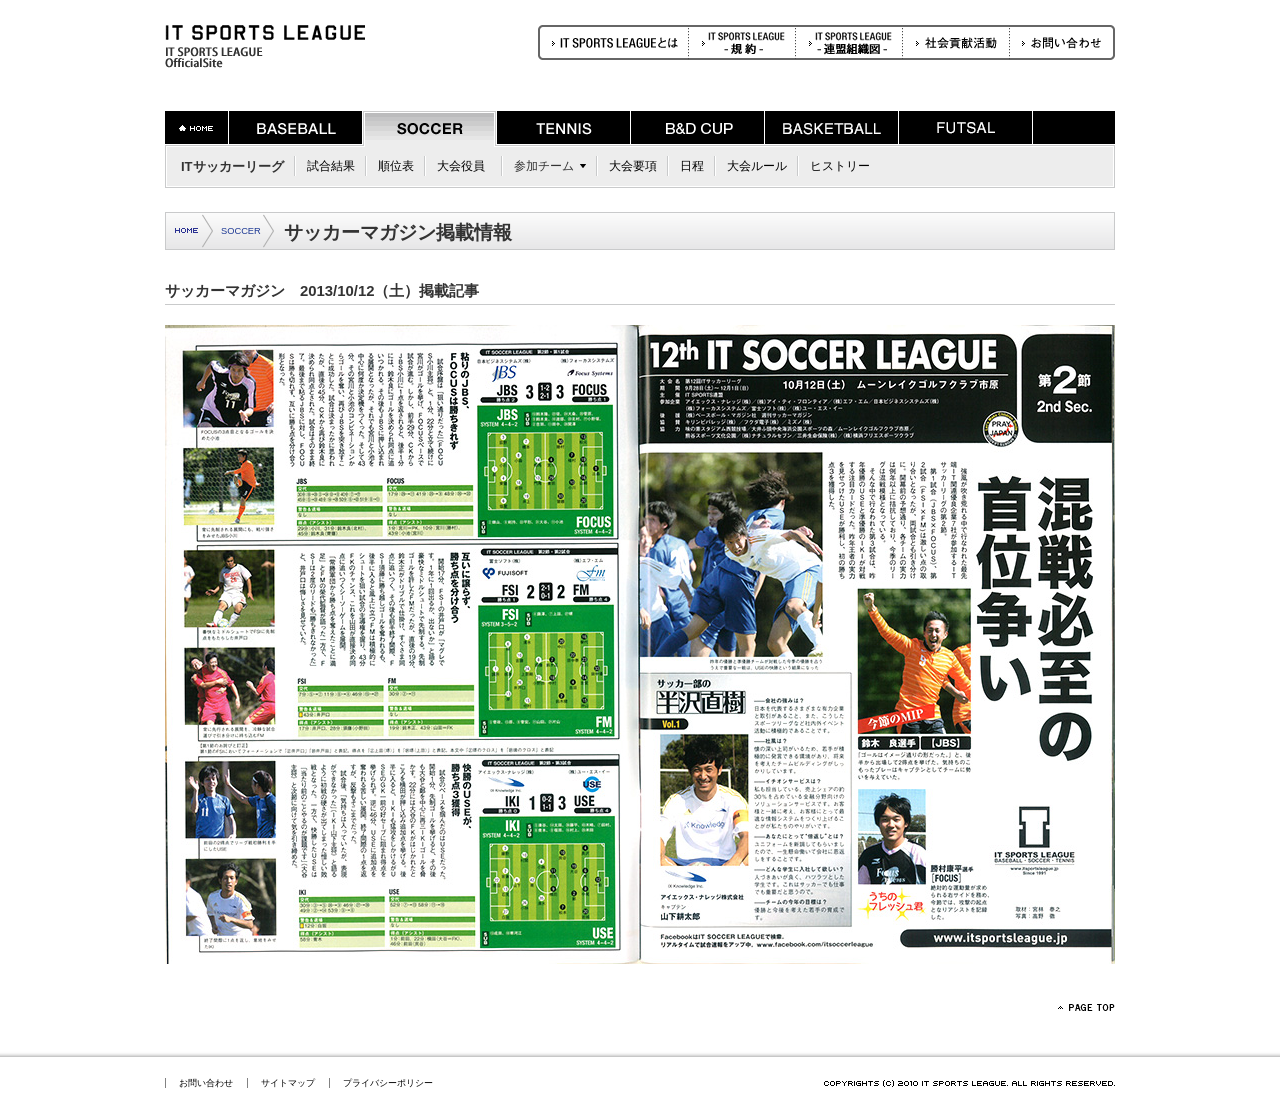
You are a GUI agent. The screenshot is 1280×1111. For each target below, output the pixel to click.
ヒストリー (840, 166)
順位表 (396, 166)
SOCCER (241, 231)
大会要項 (633, 166)
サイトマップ (288, 1083)
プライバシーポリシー (388, 1083)
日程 (692, 166)
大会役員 (461, 166)
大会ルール (757, 166)
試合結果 (331, 166)
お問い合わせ (206, 1083)
